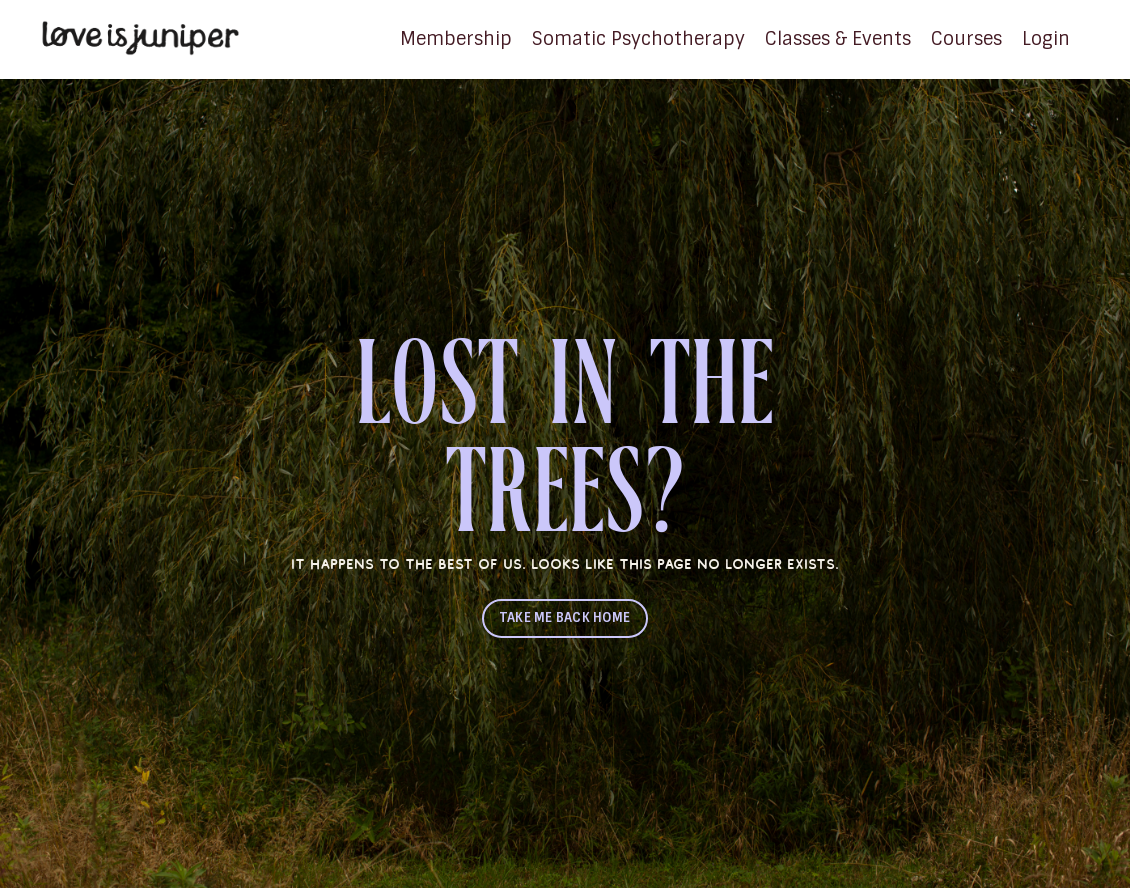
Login (1046, 39)
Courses (966, 39)
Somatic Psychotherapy (638, 39)
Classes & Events (838, 39)
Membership (456, 39)
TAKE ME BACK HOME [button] (565, 617)
